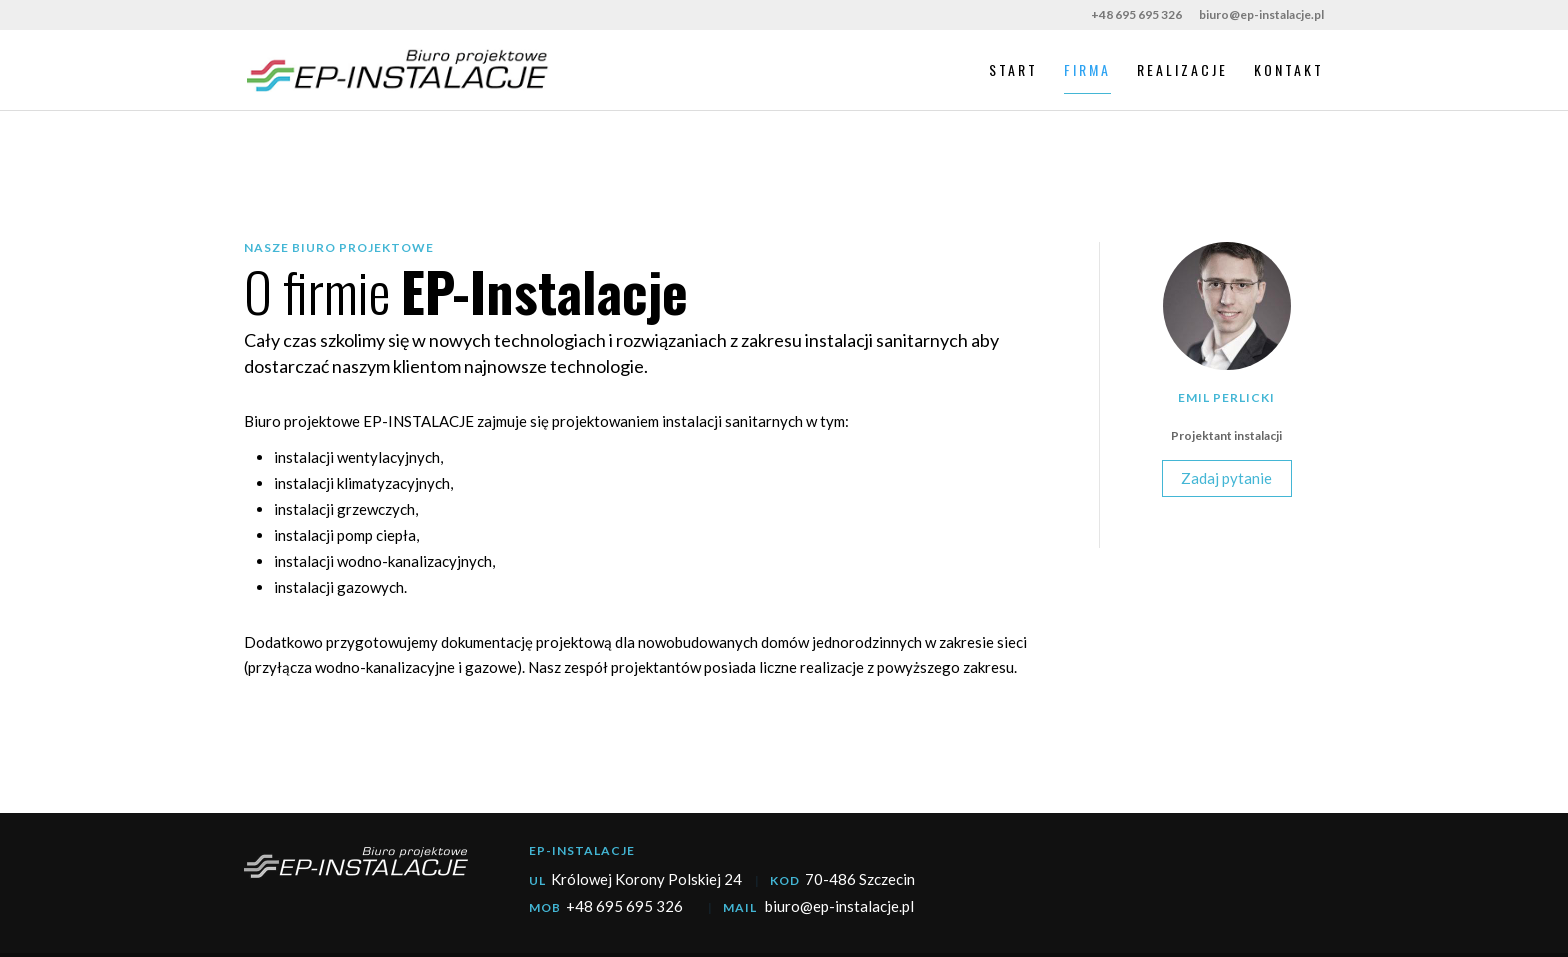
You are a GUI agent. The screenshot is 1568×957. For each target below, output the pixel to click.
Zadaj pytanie (1226, 478)
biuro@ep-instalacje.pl (1261, 15)
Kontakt (1289, 71)
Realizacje (1182, 71)
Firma (1087, 71)
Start (1013, 71)
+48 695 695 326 (1136, 15)
